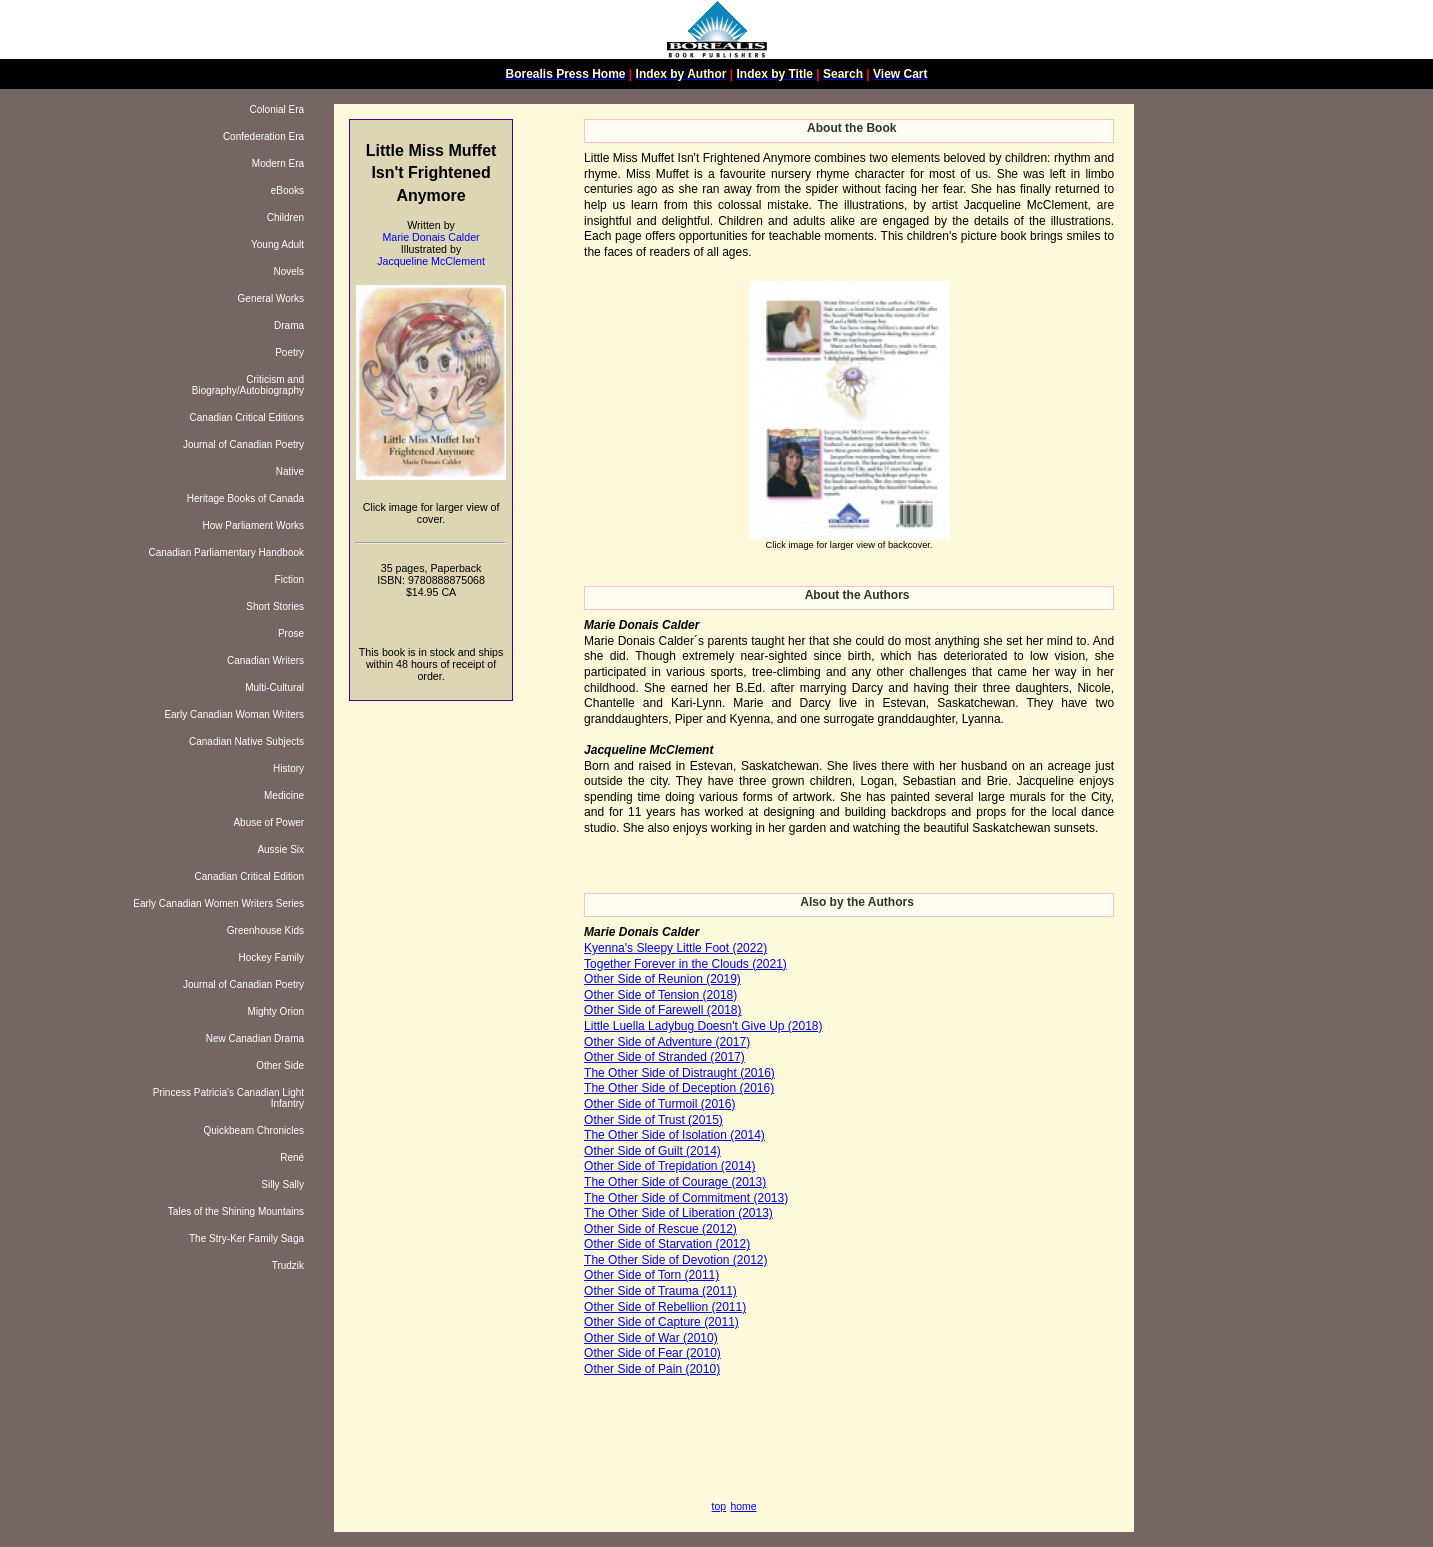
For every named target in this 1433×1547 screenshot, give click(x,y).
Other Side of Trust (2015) (653, 1120)
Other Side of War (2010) (651, 1338)
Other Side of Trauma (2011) (660, 1291)
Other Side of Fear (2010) (652, 1353)
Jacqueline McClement (431, 261)
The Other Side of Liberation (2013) (678, 1213)
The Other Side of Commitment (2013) (686, 1198)
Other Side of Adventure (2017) (667, 1042)
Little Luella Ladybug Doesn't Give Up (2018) (703, 1026)
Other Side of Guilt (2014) (652, 1151)
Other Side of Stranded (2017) (664, 1057)
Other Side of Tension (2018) (660, 995)
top (719, 1506)
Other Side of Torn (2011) (651, 1275)
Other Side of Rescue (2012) (660, 1229)
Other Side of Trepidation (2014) (669, 1166)
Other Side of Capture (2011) (661, 1322)
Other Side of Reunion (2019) (662, 979)
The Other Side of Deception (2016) (679, 1088)
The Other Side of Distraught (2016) (679, 1073)
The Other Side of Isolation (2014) (674, 1135)
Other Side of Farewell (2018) (662, 1010)
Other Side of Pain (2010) (652, 1369)
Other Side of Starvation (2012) (667, 1244)
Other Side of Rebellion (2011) (665, 1307)
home (744, 1506)
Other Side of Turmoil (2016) (659, 1104)
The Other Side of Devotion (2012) (675, 1260)
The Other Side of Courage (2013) (675, 1182)
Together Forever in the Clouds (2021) (685, 964)
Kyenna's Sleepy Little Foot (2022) (675, 948)
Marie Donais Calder (430, 237)
